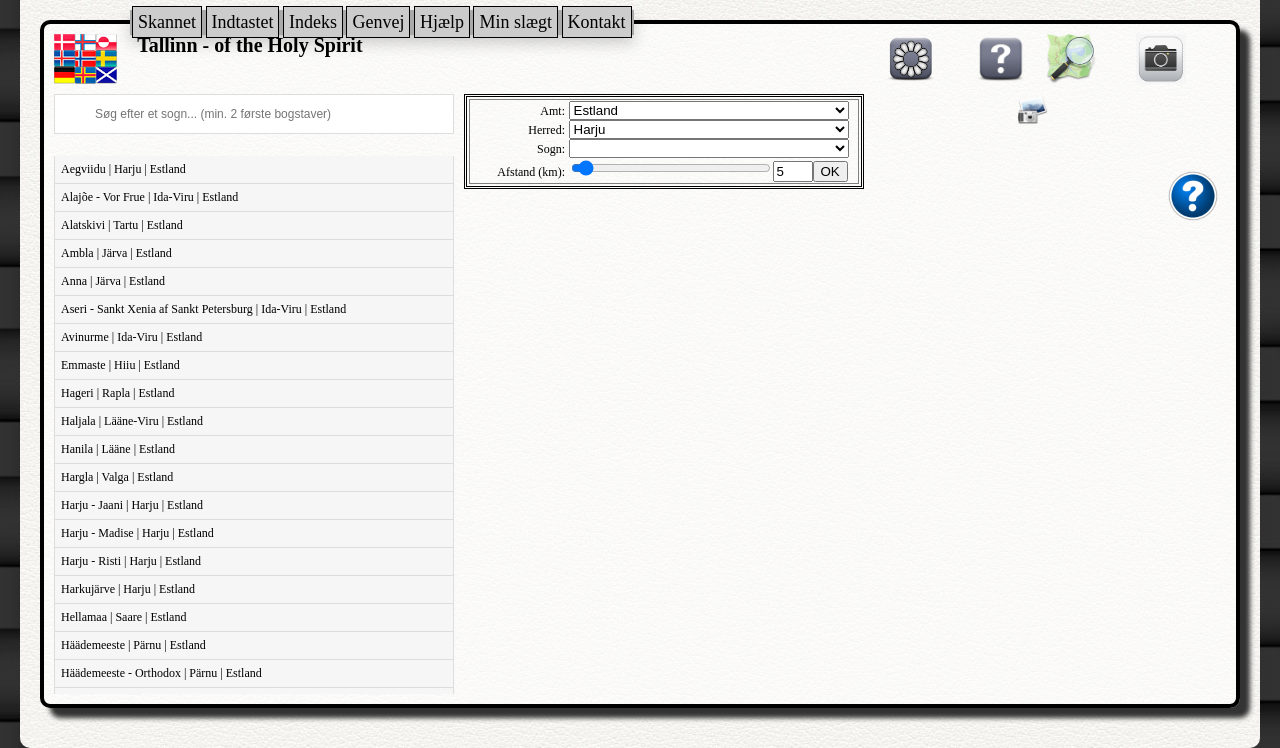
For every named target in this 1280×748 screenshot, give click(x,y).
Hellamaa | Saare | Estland (123, 617)
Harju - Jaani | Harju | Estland (132, 505)
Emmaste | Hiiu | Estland (120, 365)
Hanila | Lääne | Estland (118, 449)
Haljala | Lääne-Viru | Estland (132, 421)
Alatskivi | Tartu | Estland (122, 225)
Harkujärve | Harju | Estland (128, 589)
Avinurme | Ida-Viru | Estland (131, 337)
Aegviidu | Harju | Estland (123, 169)
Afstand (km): (531, 172)
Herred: (546, 130)
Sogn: (551, 149)
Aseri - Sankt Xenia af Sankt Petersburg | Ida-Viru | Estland (203, 309)
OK (830, 171)
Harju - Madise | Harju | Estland (137, 533)
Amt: (552, 111)
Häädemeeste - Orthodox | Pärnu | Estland (161, 673)
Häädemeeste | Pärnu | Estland (133, 645)
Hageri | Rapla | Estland (117, 393)
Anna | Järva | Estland (113, 281)
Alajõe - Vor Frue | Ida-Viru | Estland (149, 197)
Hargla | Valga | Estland (117, 477)
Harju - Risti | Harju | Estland (131, 561)
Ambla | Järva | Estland (116, 253)
